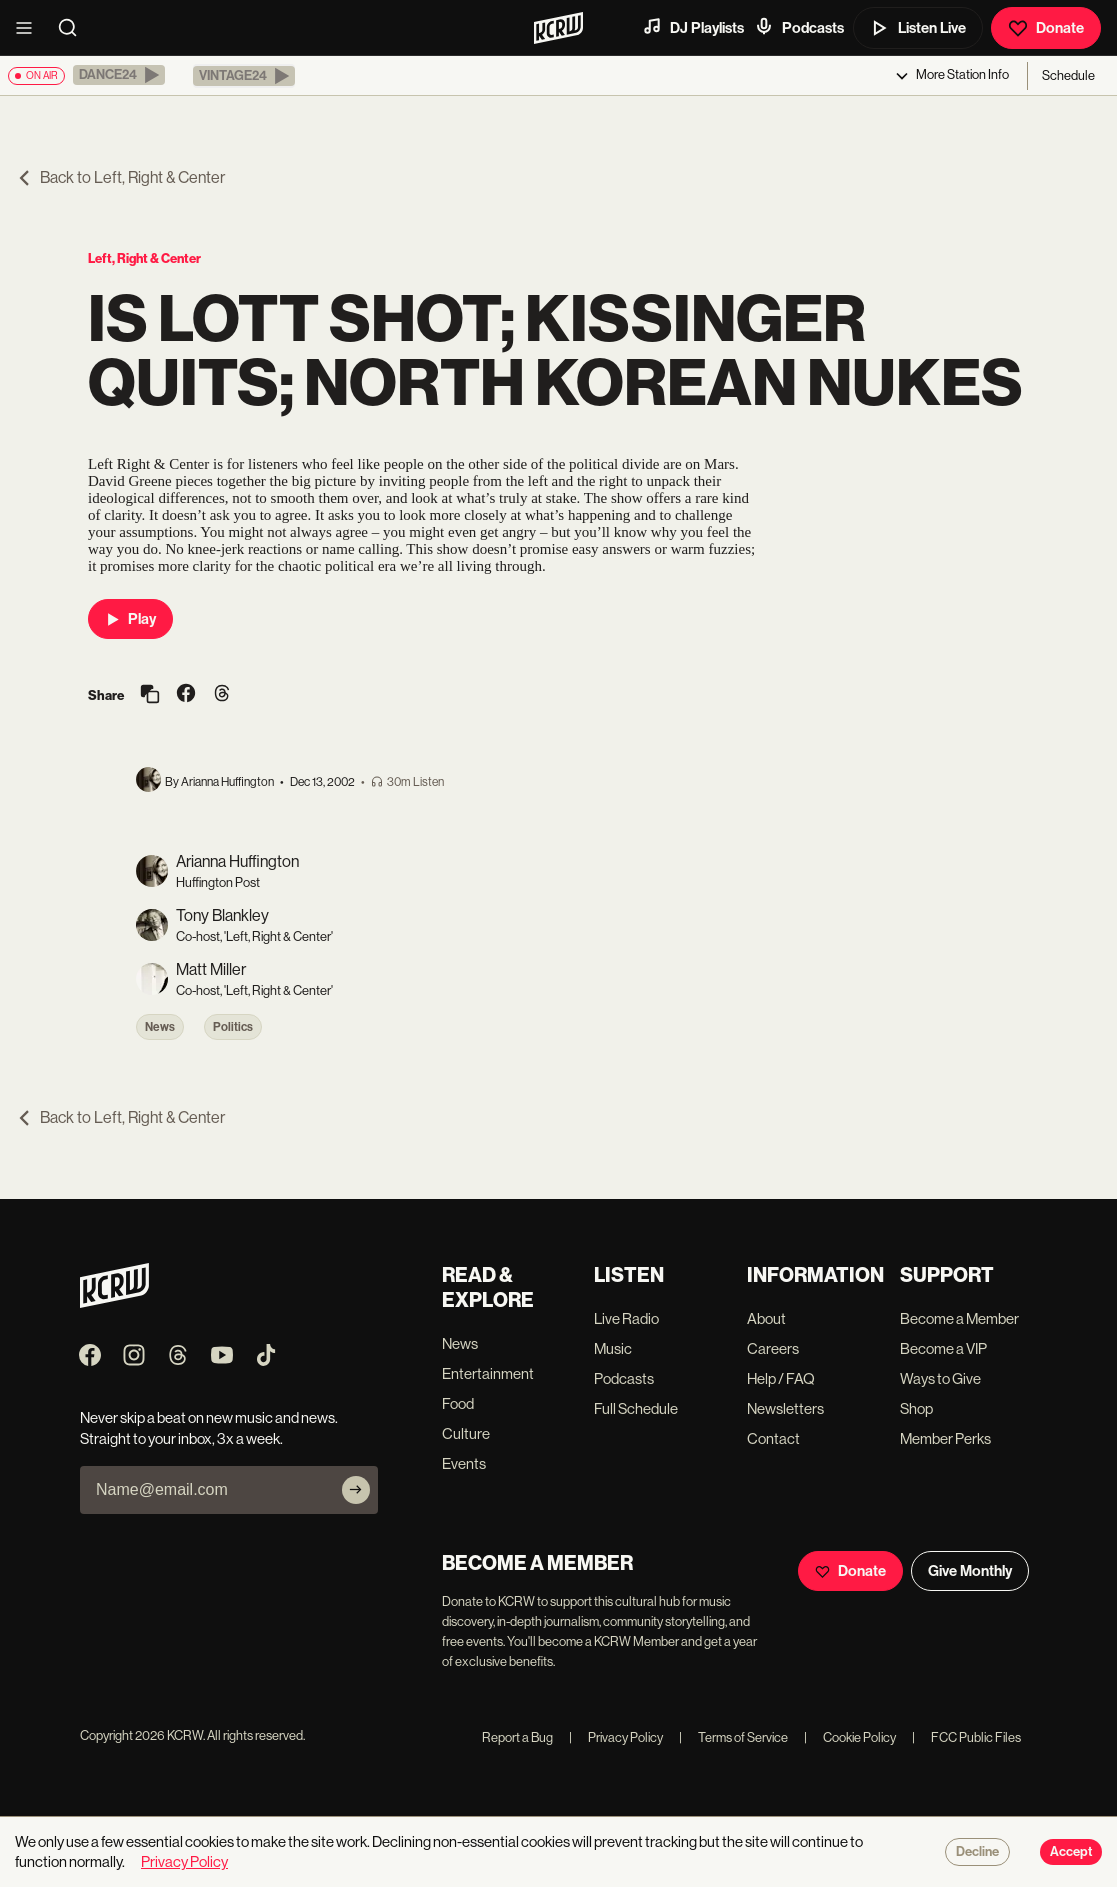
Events (464, 1463)
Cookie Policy (850, 1737)
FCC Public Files (966, 1737)
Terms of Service (733, 1737)
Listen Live (918, 28)
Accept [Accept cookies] (1071, 1852)
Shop (916, 1408)
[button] (119, 75)
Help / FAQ (781, 1378)
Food (458, 1403)
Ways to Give (940, 1378)
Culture (466, 1433)
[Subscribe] (356, 1490)
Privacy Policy (616, 1737)
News (160, 1027)
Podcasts (799, 27)
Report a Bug (517, 1737)
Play (130, 619)
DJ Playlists (693, 27)
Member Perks (945, 1438)
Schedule (1068, 75)
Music (613, 1348)
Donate (1046, 28)
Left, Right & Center (144, 258)
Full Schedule (636, 1408)
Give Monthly (970, 1571)
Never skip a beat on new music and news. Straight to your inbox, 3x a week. (209, 1428)
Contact (773, 1438)
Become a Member (959, 1318)
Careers (773, 1348)
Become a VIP (943, 1348)
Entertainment (488, 1373)
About (766, 1318)
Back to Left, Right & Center (120, 177)
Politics (233, 1027)
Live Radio (626, 1318)
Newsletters (785, 1408)
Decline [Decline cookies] (977, 1852)
